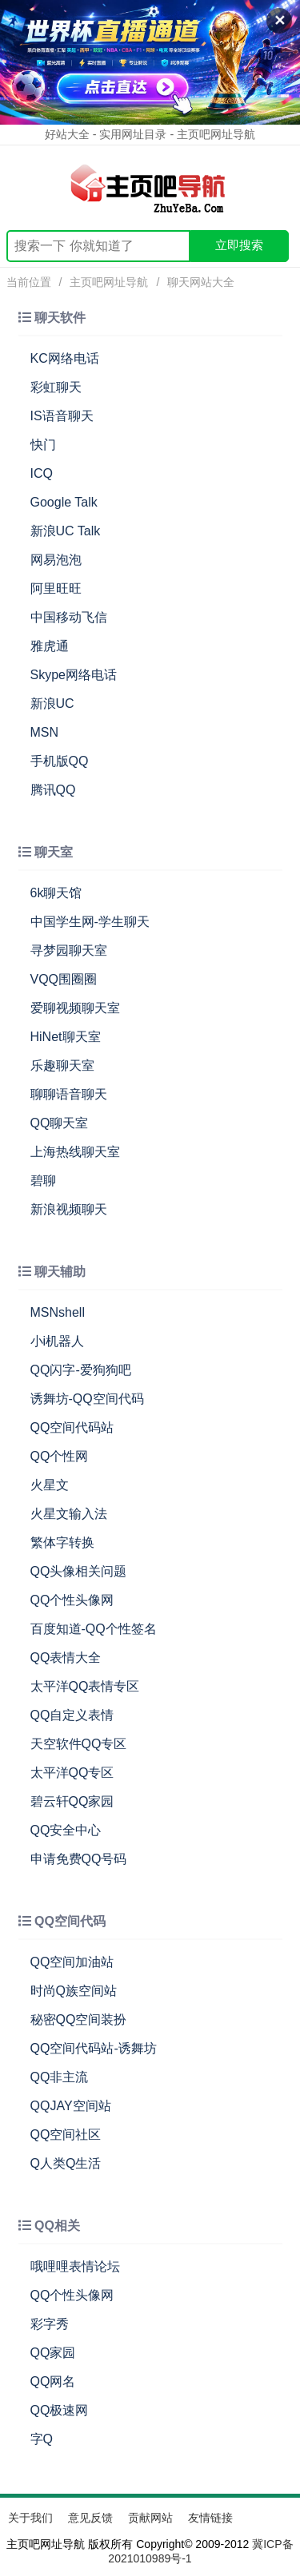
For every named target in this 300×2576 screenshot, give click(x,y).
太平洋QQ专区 (72, 1772)
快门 (43, 444)
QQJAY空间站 (70, 2106)
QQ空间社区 (66, 2134)
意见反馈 (90, 2517)
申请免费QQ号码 (78, 1859)
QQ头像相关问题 (78, 1571)
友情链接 (210, 2517)
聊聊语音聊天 (68, 1094)
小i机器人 (57, 1341)
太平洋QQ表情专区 (85, 1686)
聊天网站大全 (200, 282)
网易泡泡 (56, 559)
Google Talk (64, 502)
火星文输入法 (68, 1514)
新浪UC (52, 703)
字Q (41, 2439)
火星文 (49, 1485)
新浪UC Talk (65, 531)
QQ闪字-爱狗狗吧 (80, 1370)
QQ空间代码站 (72, 1427)
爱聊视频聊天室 (75, 1008)
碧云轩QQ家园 (72, 1801)
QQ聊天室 (59, 1123)
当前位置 (28, 282)
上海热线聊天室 (75, 1152)
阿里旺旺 (56, 588)
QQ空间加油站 (72, 1962)
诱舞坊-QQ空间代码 (87, 1398)
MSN (44, 732)
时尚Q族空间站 (73, 1991)
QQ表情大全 (66, 1657)
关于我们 (30, 2517)
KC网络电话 (64, 358)
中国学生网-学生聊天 (90, 921)
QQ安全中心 (66, 1830)
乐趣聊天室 (62, 1065)
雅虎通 (49, 646)
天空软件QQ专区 (78, 1744)
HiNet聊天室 (65, 1037)
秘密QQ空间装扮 (78, 2019)
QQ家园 (53, 2352)
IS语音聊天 (62, 416)
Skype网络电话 (73, 675)
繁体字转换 (62, 1542)
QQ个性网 (59, 1456)
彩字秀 (49, 2324)
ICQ (41, 473)
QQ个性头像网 (72, 1600)
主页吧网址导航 (109, 282)
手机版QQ (59, 761)
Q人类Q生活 (66, 2163)
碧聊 (43, 1180)
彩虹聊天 (56, 387)
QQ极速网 (59, 2410)
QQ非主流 (59, 2077)
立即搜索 (239, 245)
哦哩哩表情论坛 (75, 2266)
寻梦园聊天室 (68, 950)
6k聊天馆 (56, 893)
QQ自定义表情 (72, 1715)
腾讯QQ (53, 790)
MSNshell (57, 1312)
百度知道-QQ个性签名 (93, 1629)
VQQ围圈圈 (64, 979)
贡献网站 (150, 2517)
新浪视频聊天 (68, 1209)
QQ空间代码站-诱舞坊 (93, 2048)
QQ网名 (53, 2381)
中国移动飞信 (68, 617)
